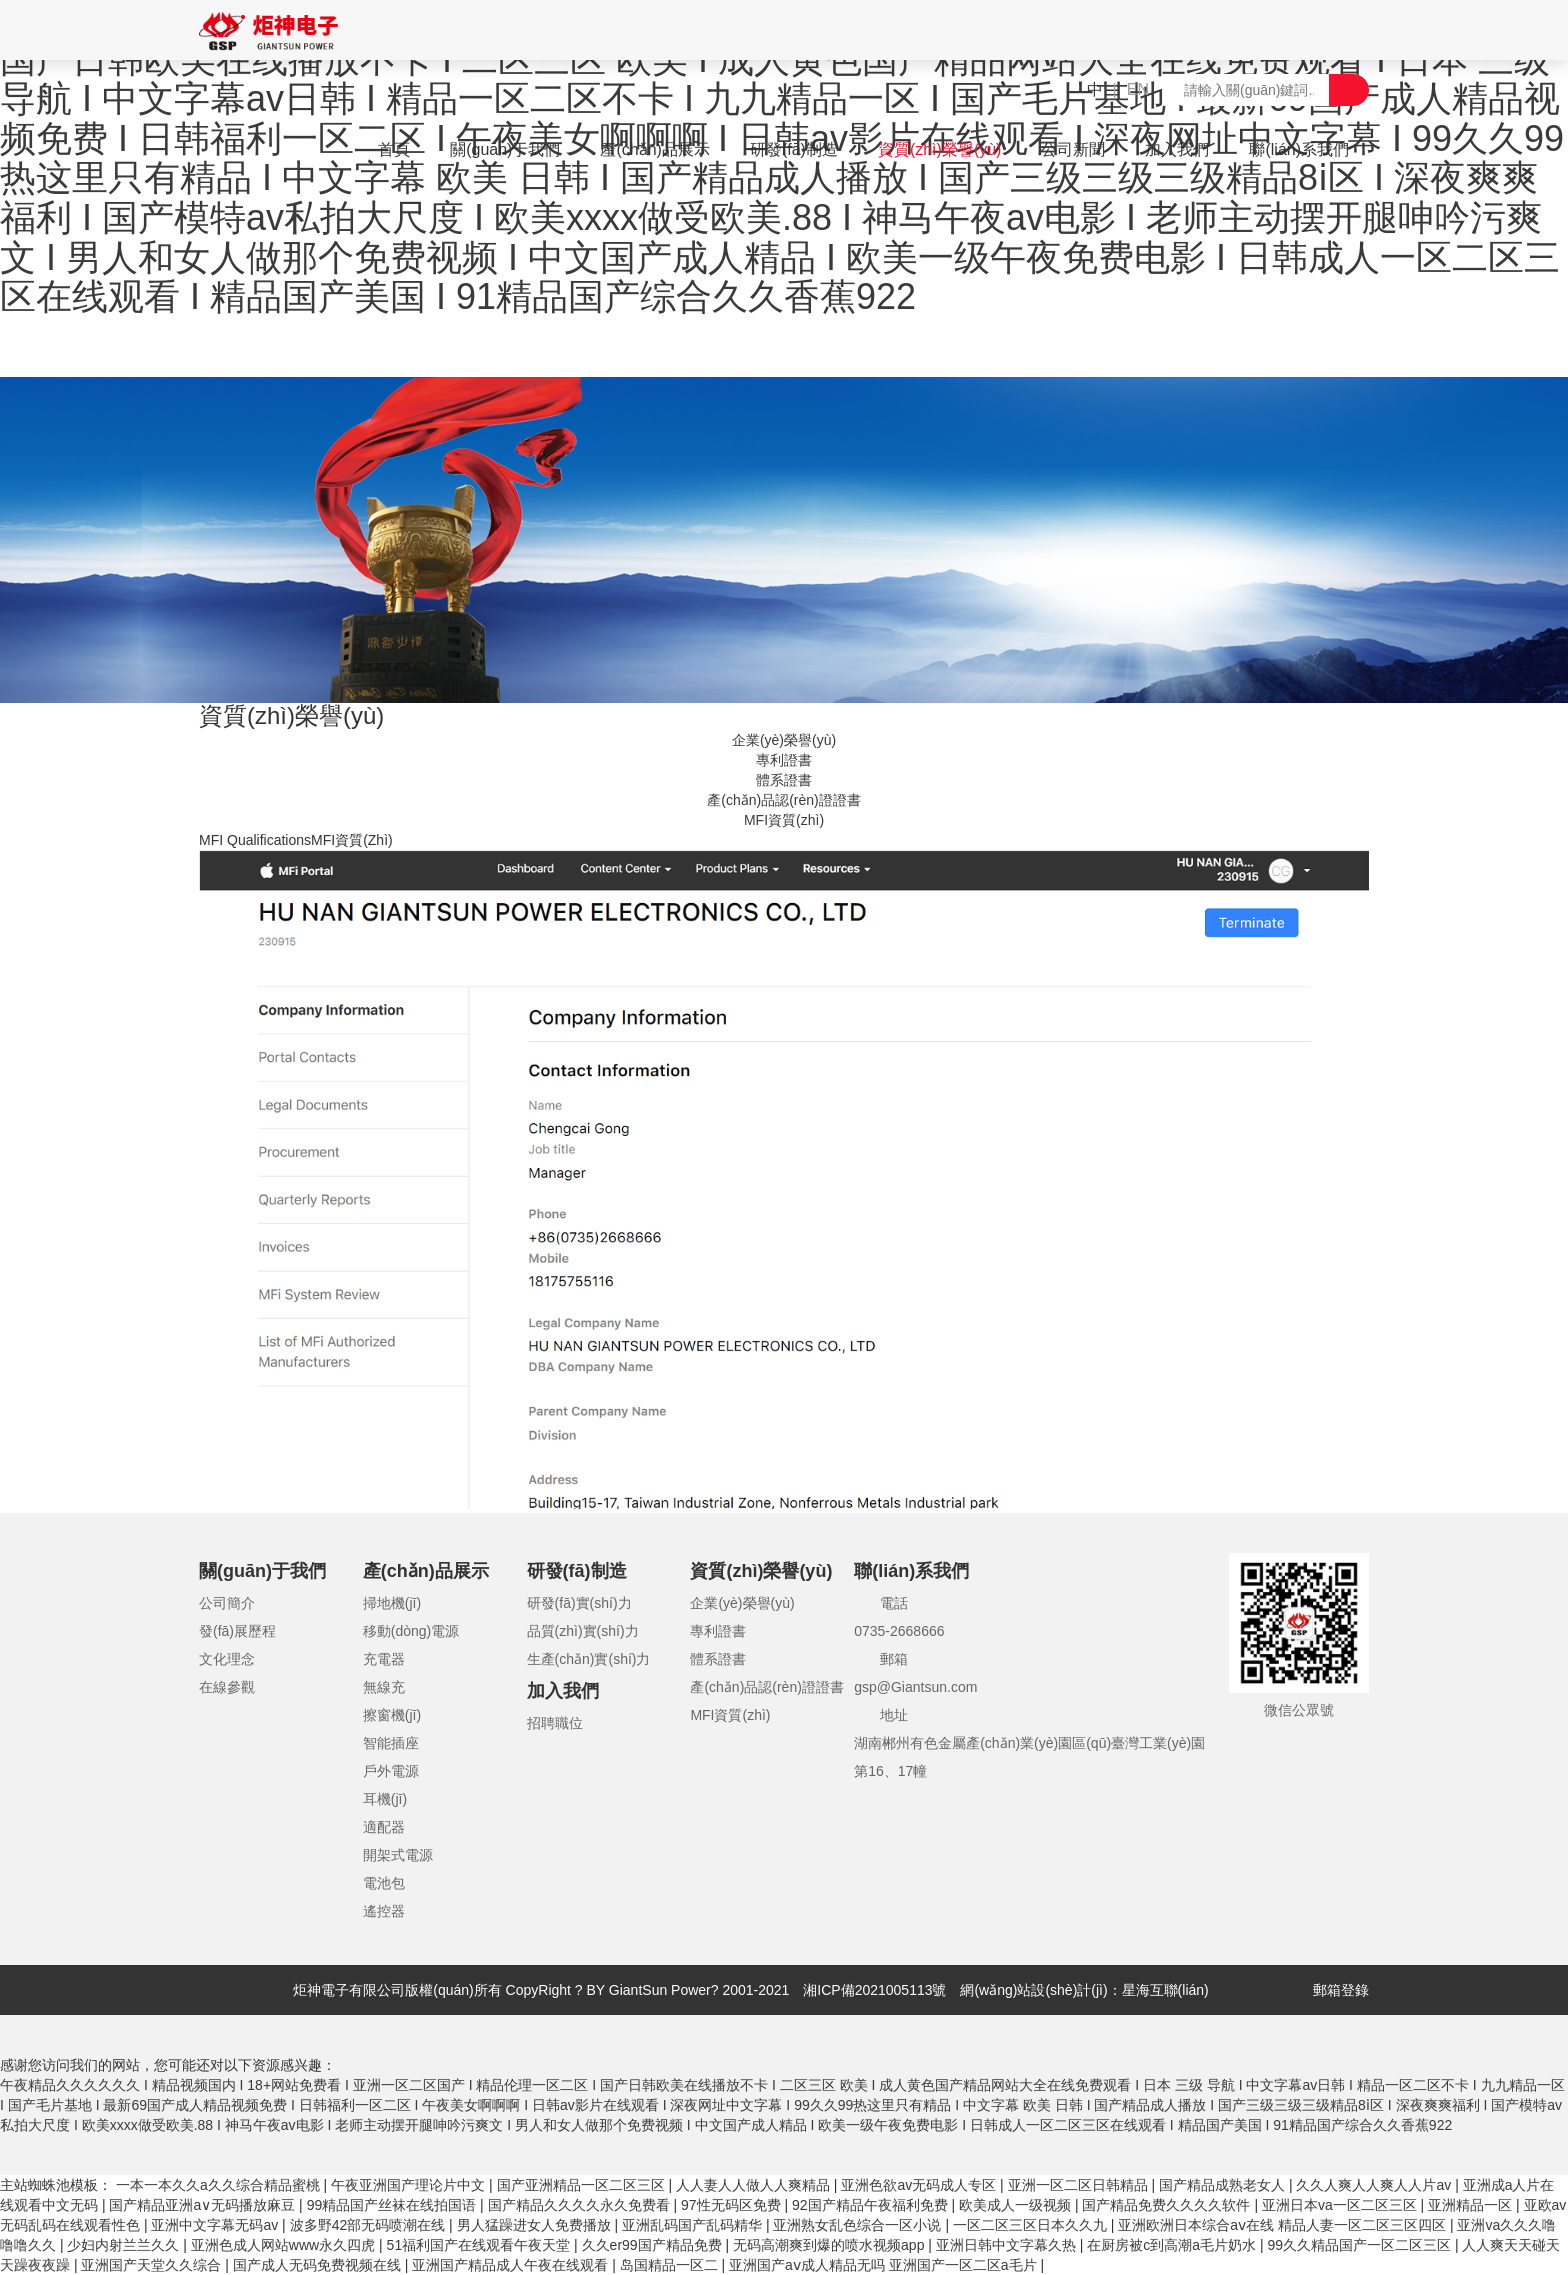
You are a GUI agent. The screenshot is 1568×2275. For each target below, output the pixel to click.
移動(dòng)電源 (411, 1631)
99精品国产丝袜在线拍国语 (393, 2205)
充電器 (384, 1659)
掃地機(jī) (392, 1603)
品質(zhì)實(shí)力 (583, 1631)
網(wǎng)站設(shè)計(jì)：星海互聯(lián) (1084, 1990)
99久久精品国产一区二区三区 (1360, 2245)
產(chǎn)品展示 (654, 149)
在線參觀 (227, 1687)
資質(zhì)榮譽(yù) (940, 149)
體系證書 (784, 780)
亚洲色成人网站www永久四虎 (285, 2245)
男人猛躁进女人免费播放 (536, 2225)
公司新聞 (1073, 149)
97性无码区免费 (732, 2205)
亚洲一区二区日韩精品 (1080, 2185)
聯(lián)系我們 (1299, 149)
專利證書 (784, 760)
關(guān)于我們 (505, 149)
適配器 (384, 1827)
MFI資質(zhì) (784, 820)
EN (1138, 89)
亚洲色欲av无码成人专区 (920, 2185)
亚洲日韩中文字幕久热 (1008, 2245)
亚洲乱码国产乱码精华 (694, 2225)
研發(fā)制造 (794, 149)
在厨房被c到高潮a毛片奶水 (1173, 2245)
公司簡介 (227, 1603)
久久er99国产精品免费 (654, 2245)
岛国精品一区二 (671, 2265)
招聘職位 (555, 1723)
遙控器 (384, 1911)
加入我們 (1177, 149)
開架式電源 (398, 1855)
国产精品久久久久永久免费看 (581, 2205)
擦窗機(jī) (392, 1715)
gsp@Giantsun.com (915, 1687)
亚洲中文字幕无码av (216, 2225)
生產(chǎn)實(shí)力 (589, 1659)
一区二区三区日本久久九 (1032, 2225)
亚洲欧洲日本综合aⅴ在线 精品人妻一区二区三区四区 (1284, 2225)
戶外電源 (391, 1771)
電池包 (384, 1883)
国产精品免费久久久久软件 (1168, 2205)
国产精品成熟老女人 (1224, 2185)
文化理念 (227, 1659)
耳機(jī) (385, 1799)
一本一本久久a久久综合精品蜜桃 (220, 2185)
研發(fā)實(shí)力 (579, 1603)
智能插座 (391, 1743)
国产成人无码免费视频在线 (319, 2265)
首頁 (394, 149)
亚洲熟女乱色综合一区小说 (859, 2225)
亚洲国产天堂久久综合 (153, 2265)
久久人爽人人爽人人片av (1375, 2185)
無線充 (384, 1687)
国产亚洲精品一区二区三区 (583, 2185)
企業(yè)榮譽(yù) (784, 740)
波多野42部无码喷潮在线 (369, 2225)
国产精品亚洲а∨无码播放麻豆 (204, 2205)
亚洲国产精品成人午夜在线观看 (512, 2265)
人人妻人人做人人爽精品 (755, 2185)
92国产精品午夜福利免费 (871, 2205)
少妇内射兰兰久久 (125, 2245)
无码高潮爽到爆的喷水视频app (830, 2245)
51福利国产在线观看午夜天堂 (480, 2245)
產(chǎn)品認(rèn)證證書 (783, 800)
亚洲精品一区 (1472, 2205)
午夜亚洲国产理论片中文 (410, 2185)
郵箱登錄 (1341, 1990)
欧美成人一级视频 (1017, 2205)
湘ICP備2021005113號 (874, 1990)
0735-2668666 (899, 1631)
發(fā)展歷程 (237, 1631)
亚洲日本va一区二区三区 (1341, 2205)
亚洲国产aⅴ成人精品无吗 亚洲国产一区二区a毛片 (884, 2265)
